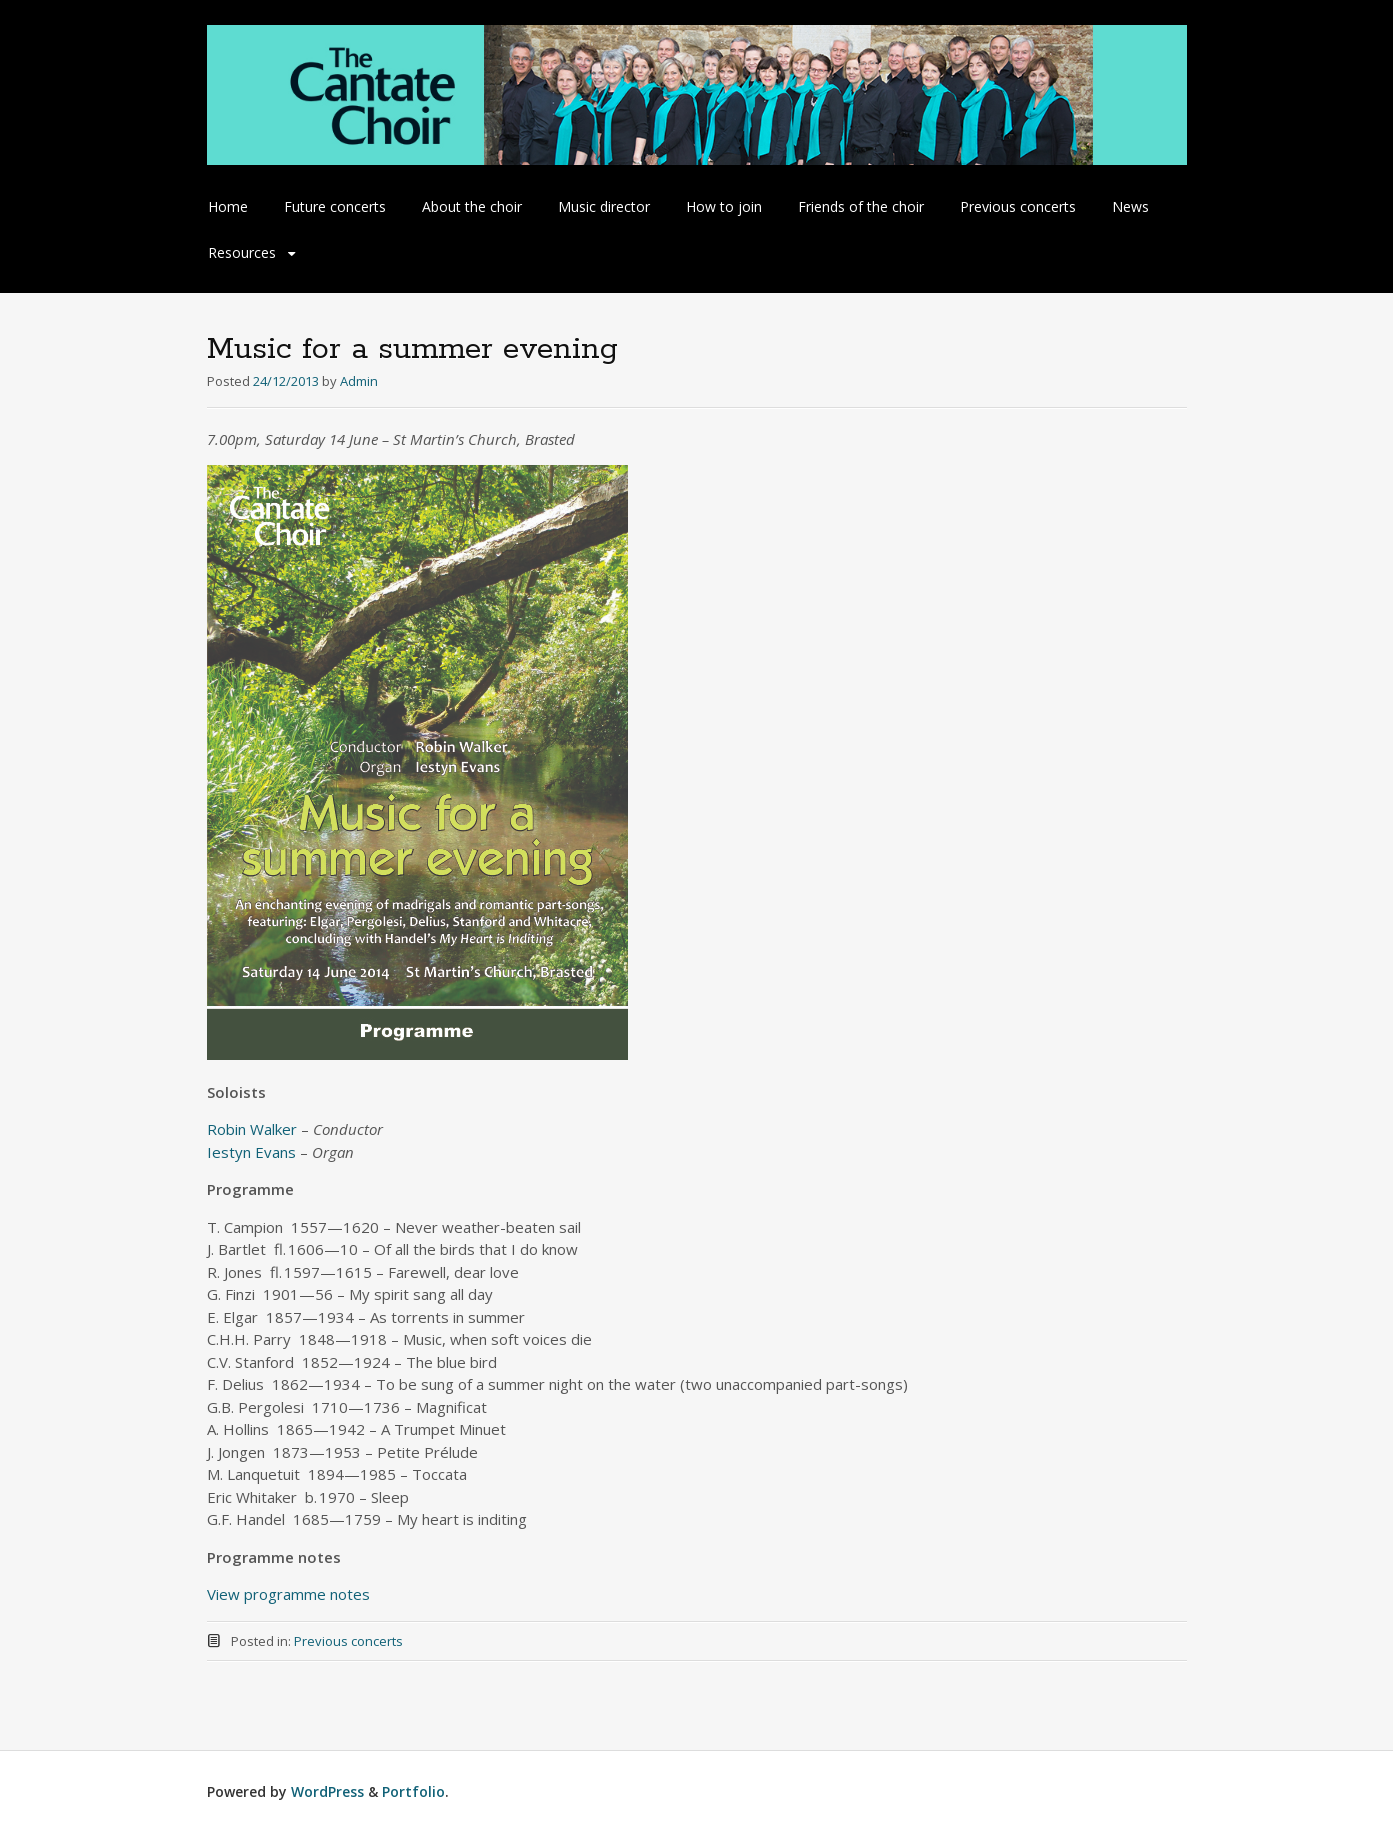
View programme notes (288, 1594)
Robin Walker (252, 1129)
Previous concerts (1018, 206)
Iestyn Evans (251, 1152)
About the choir (472, 206)
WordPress (327, 1791)
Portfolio (413, 1791)
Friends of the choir (861, 206)
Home (228, 206)
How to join (724, 206)
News (1130, 206)
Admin (359, 381)
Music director (604, 206)
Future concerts (335, 206)
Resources (242, 252)
